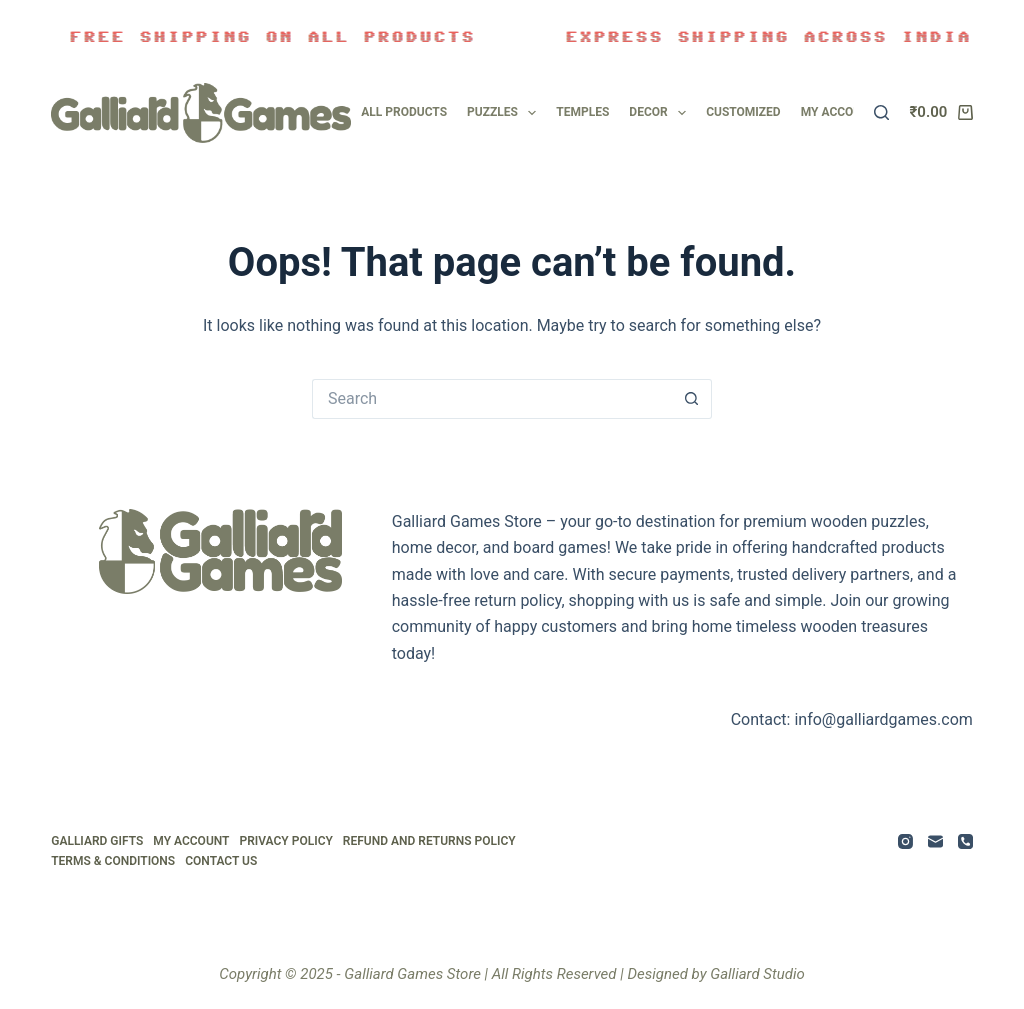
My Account (191, 841)
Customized (743, 112)
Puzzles (501, 113)
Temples (582, 112)
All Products (404, 112)
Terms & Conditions (113, 861)
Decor (657, 113)
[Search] (881, 112)
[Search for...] (492, 399)
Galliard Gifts (97, 841)
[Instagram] (905, 841)
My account (839, 112)
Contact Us (221, 861)
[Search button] (692, 399)
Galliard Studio (757, 974)
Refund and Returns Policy (429, 841)
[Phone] (965, 841)
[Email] (935, 841)
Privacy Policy (285, 841)
